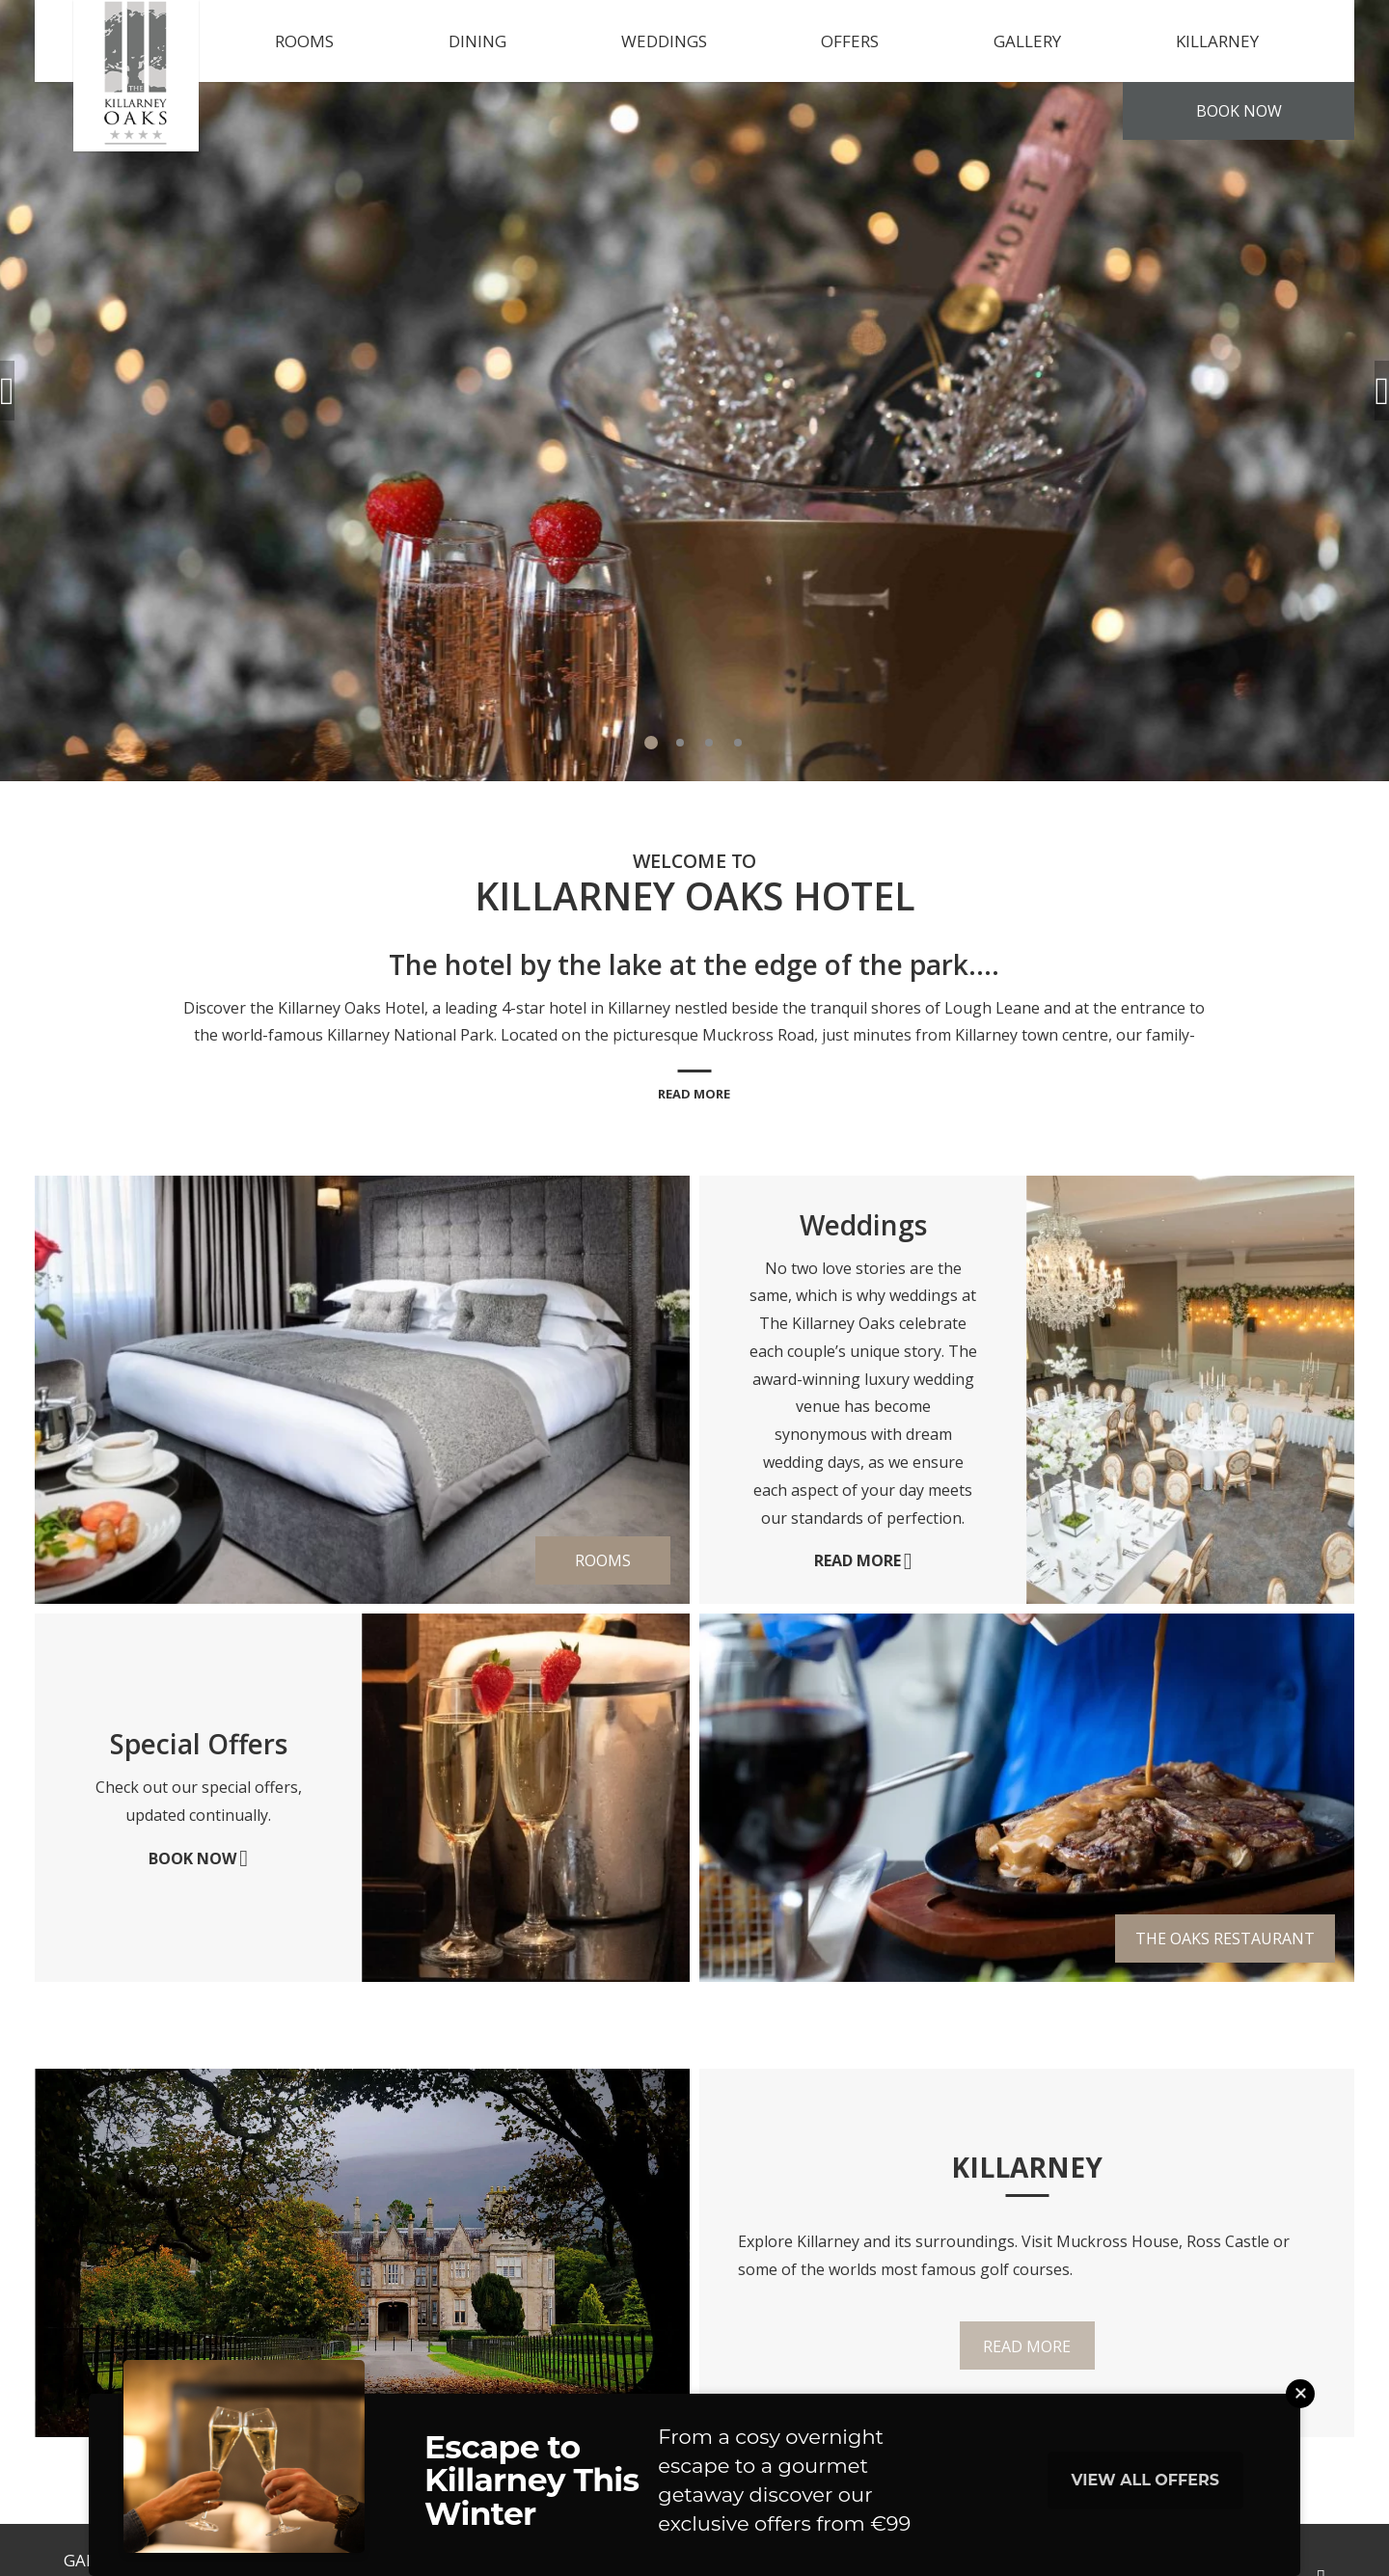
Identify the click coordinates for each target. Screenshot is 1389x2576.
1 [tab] (651, 742)
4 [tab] (738, 742)
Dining (477, 41)
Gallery (1027, 41)
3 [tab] (709, 742)
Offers (850, 41)
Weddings (664, 41)
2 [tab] (680, 742)
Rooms (304, 41)
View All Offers (1145, 2480)
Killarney (1217, 41)
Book (1239, 111)
